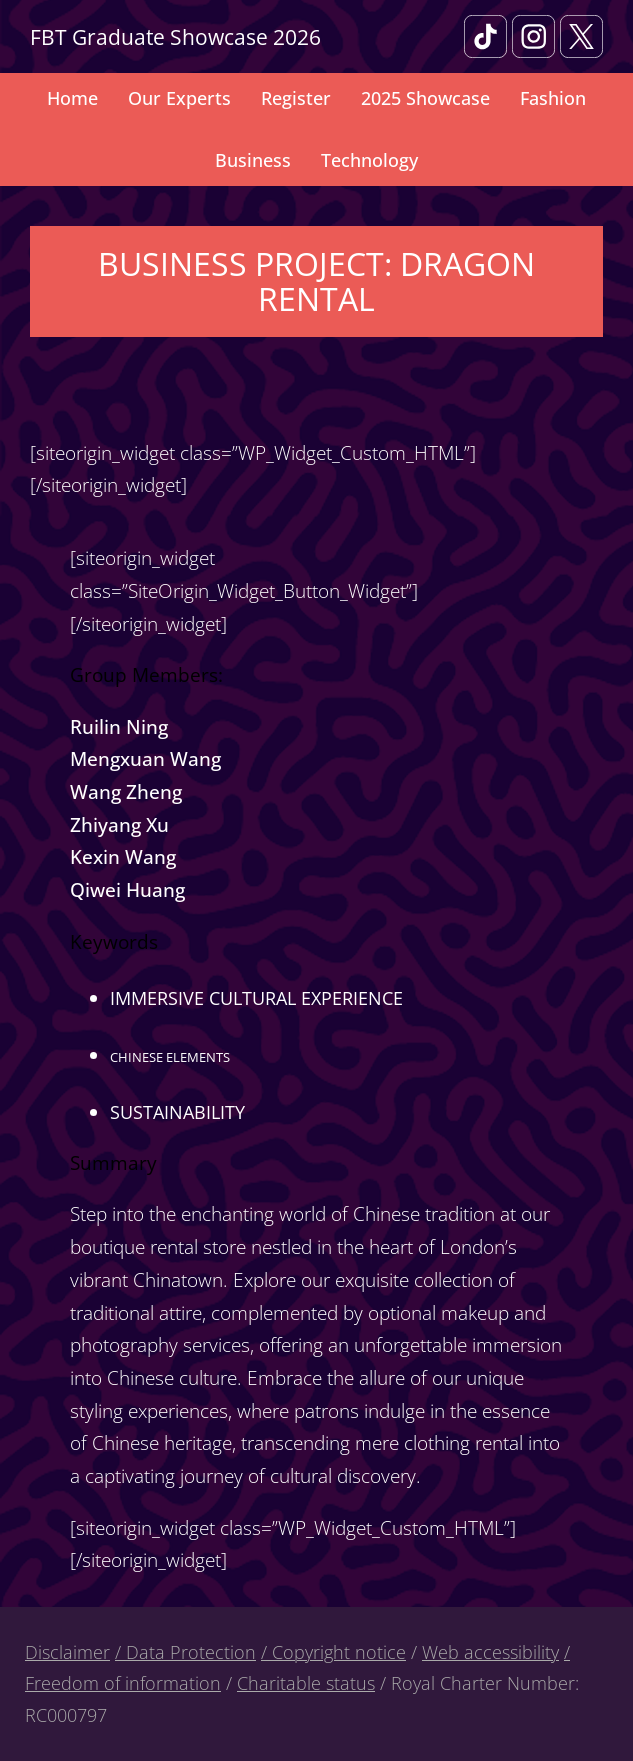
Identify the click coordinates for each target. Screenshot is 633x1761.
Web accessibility (490, 1652)
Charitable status (306, 1683)
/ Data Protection (185, 1652)
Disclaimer (67, 1652)
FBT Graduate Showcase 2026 (175, 36)
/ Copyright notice (333, 1652)
